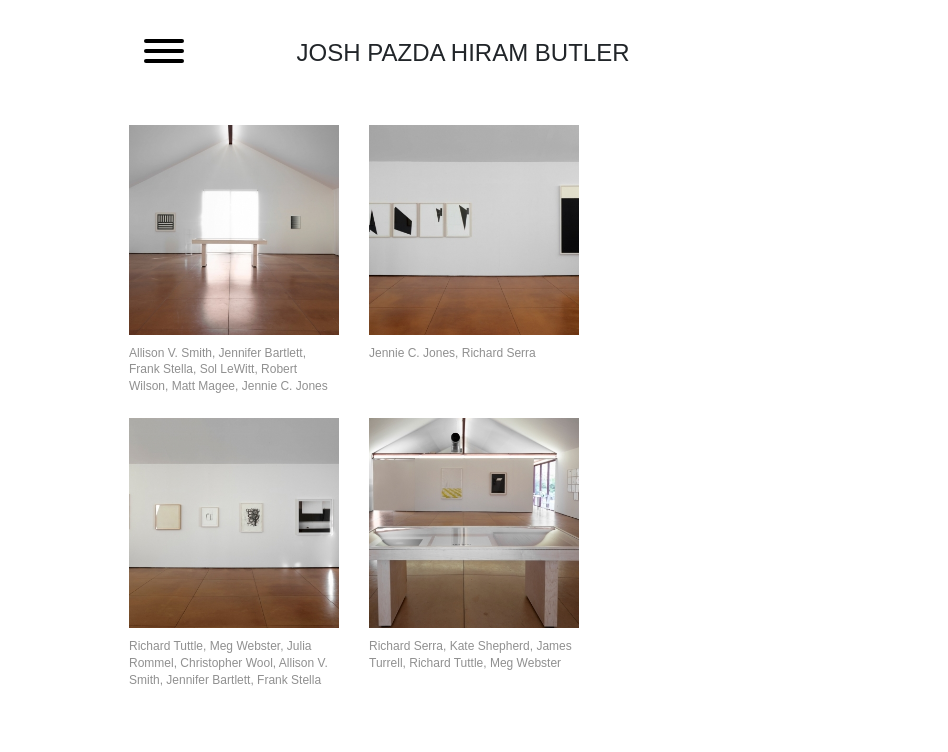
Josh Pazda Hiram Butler (463, 52)
